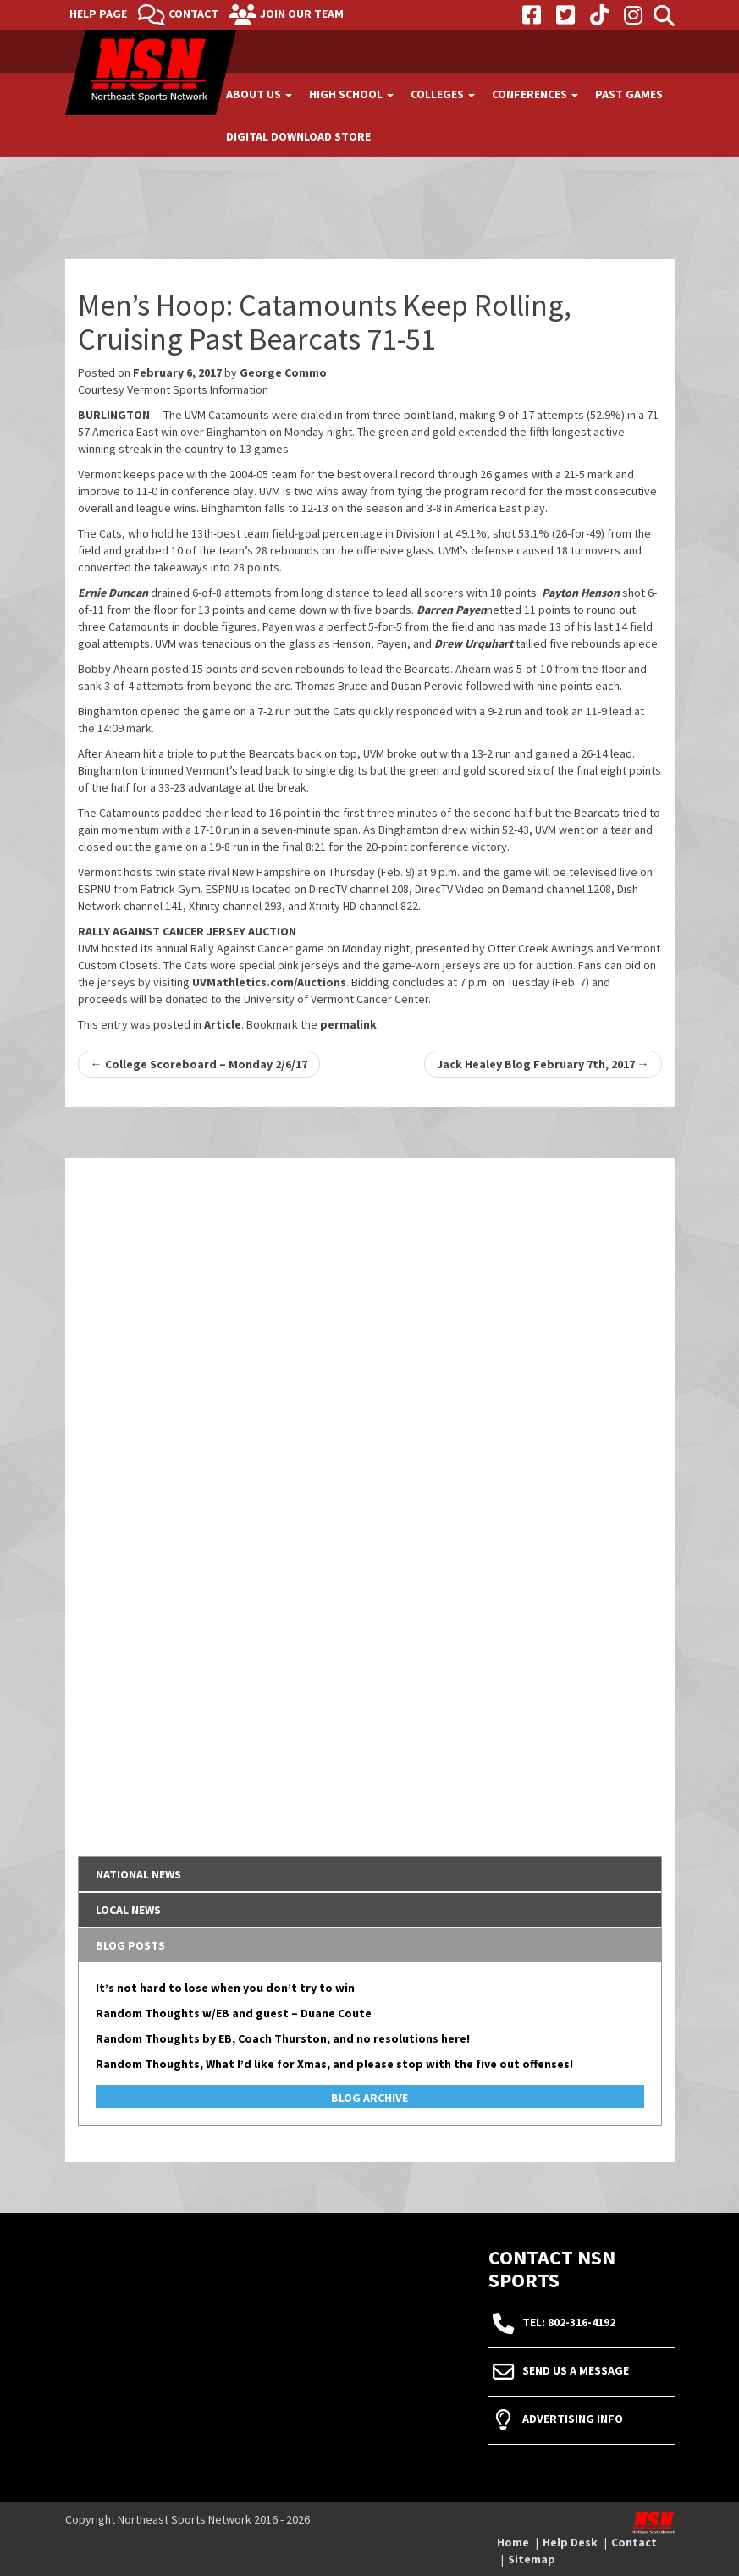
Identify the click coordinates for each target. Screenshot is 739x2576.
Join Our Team (302, 13)
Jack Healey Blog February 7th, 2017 (543, 1064)
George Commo (283, 372)
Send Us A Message (575, 2370)
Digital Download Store (298, 136)
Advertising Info (572, 2418)
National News (138, 1874)
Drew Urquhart (473, 643)
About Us (259, 94)
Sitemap (531, 2559)
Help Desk (570, 2542)
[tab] (370, 1874)
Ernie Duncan (113, 592)
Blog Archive (369, 2097)
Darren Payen (451, 609)
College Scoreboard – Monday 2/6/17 (199, 1064)
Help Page (98, 13)
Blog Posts (130, 1945)
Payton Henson (581, 592)
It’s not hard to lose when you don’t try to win (225, 1987)
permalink (348, 1024)
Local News (128, 1909)
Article (222, 1024)
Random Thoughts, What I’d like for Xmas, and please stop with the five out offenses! (334, 2063)
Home (513, 2542)
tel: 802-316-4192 (568, 2322)
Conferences (535, 94)
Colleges (443, 94)
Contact (193, 13)
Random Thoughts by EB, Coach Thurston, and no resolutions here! (283, 2038)
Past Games (629, 94)
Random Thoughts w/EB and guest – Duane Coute (234, 2013)
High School (351, 94)
